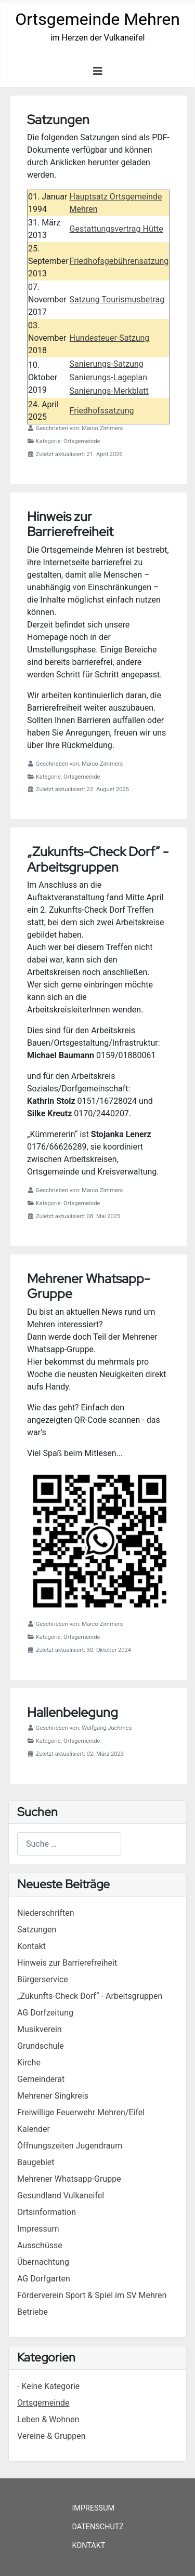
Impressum (93, 2508)
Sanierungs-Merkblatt (109, 391)
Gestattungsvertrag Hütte (116, 229)
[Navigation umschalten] (97, 71)
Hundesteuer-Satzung (110, 338)
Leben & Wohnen (48, 2419)
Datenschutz (98, 2526)
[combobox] (69, 1844)
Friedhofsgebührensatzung (119, 261)
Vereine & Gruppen (51, 2436)
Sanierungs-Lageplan (108, 377)
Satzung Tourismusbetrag (117, 299)
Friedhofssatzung (102, 411)
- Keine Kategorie (48, 2386)
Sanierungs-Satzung (107, 364)
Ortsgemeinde (43, 2403)
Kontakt (88, 2545)
